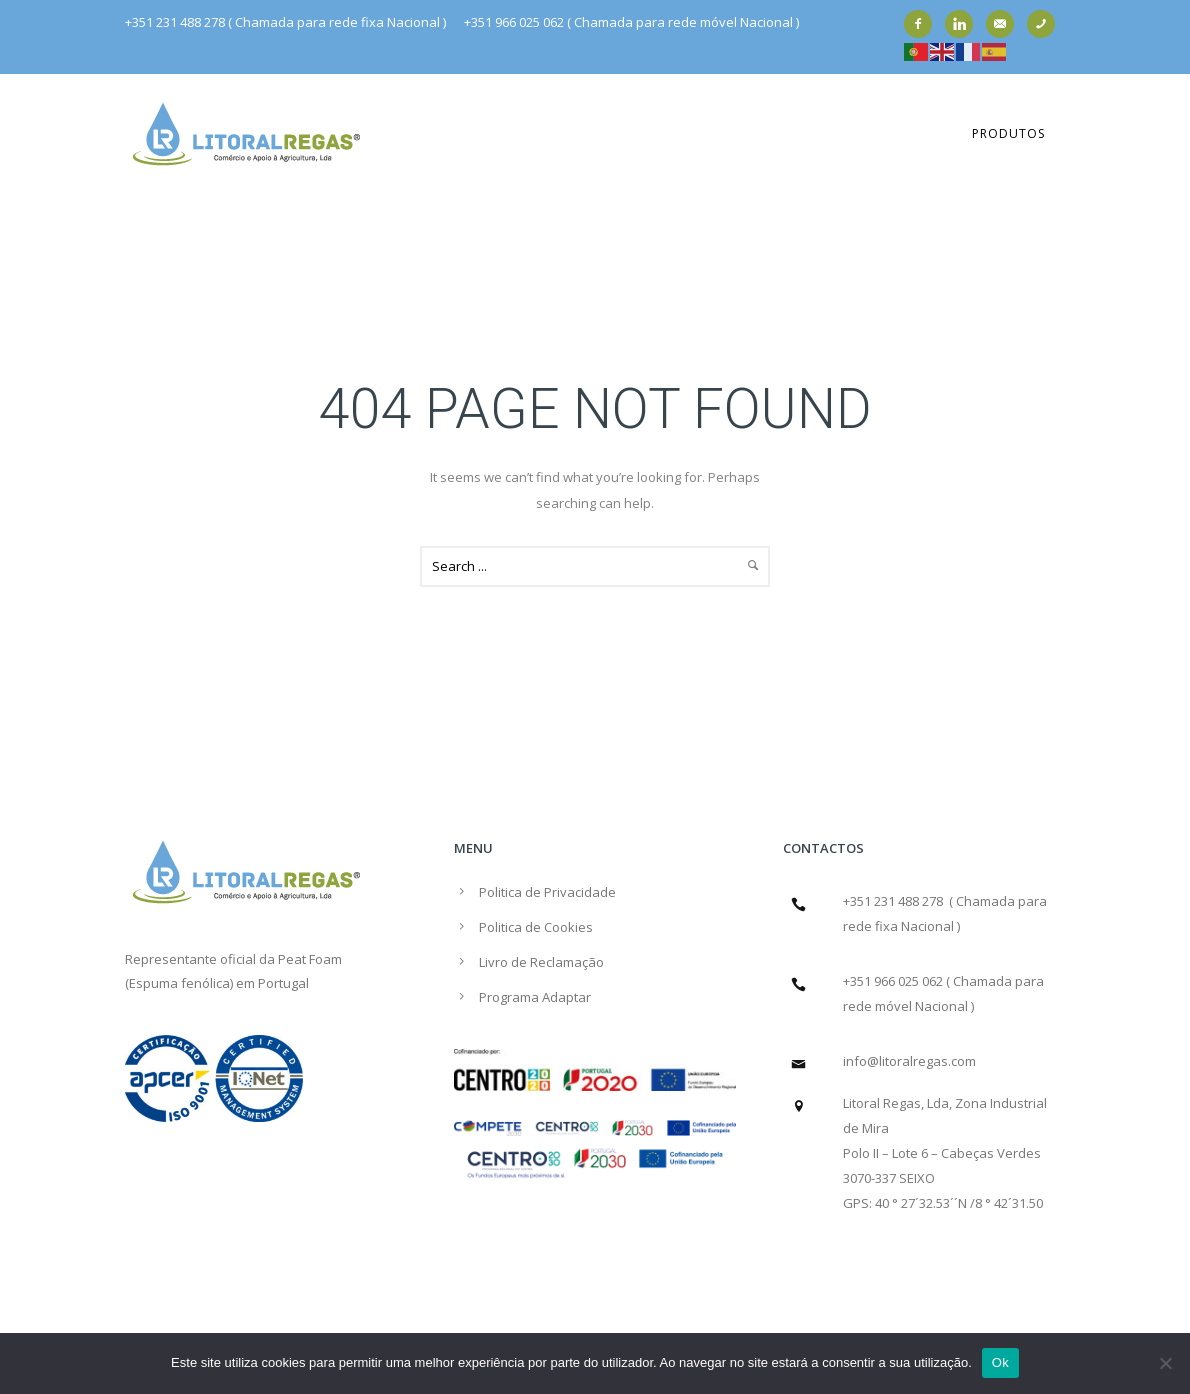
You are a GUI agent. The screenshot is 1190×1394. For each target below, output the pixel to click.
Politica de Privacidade (547, 892)
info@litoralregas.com (909, 1061)
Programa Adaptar (535, 997)
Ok (1000, 1362)
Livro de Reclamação (541, 962)
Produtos (1008, 133)
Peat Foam (310, 959)
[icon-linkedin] (964, 24)
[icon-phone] (1046, 24)
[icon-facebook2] (923, 24)
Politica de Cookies (536, 927)
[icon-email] (1005, 24)
